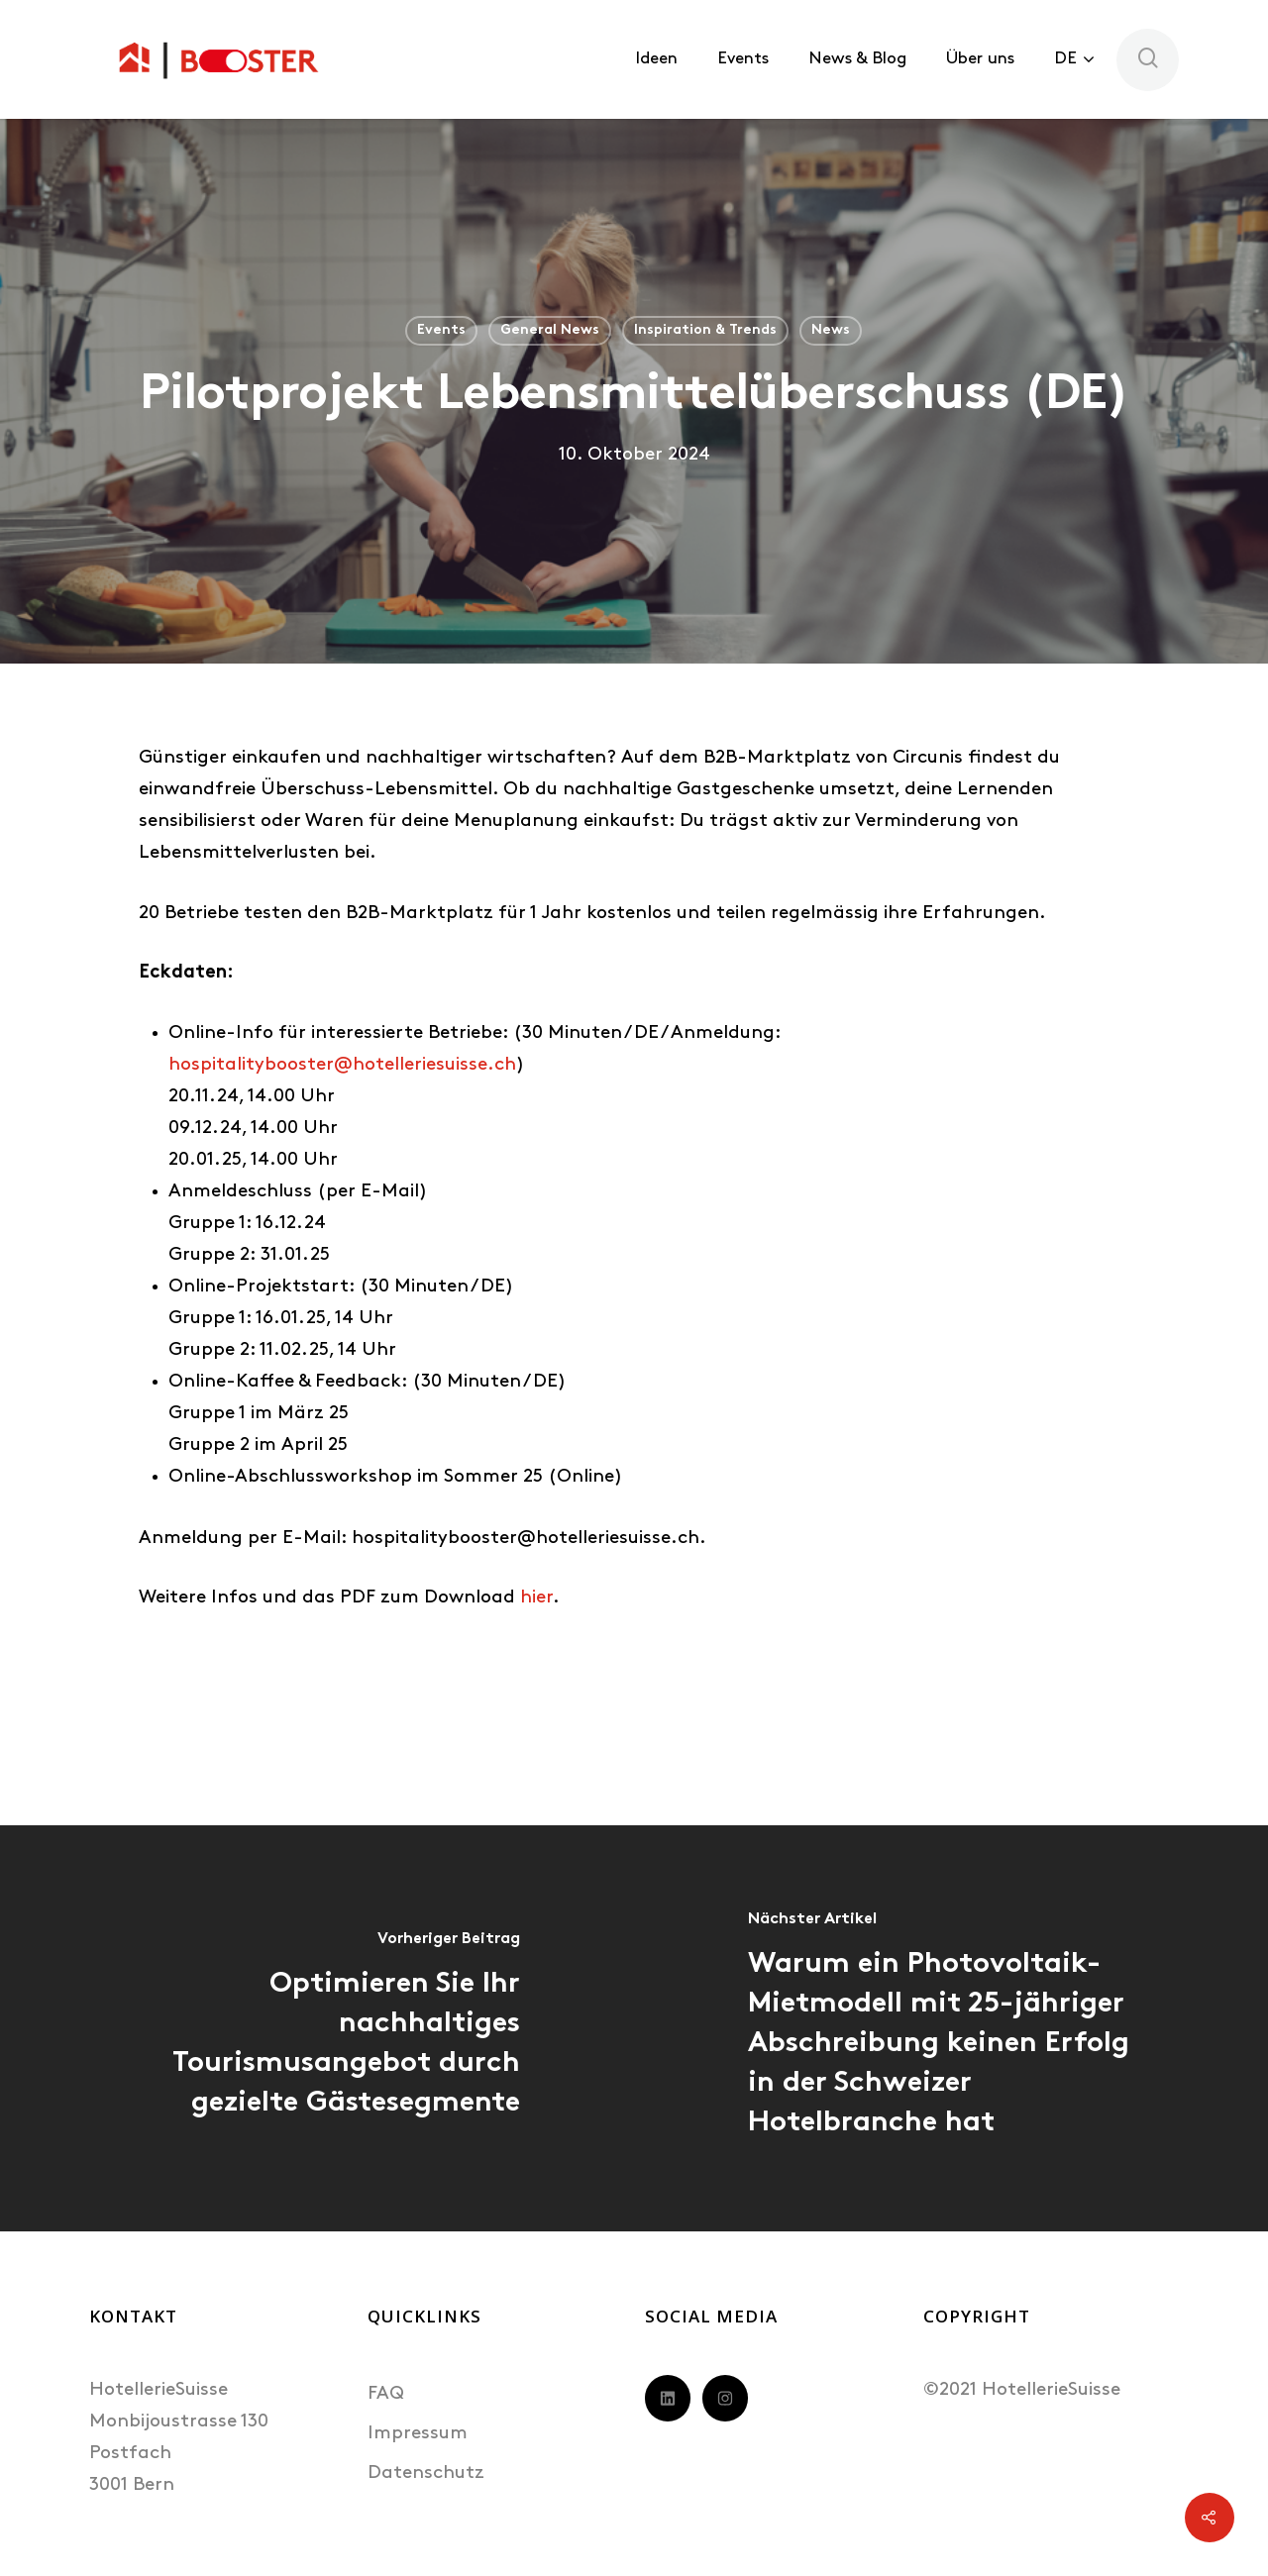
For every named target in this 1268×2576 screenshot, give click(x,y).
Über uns (980, 59)
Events (743, 59)
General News (549, 330)
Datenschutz (426, 2473)
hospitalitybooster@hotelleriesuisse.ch (342, 1065)
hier (536, 1598)
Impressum (418, 2433)
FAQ (386, 2394)
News (830, 330)
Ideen (656, 59)
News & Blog (857, 59)
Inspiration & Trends (705, 330)
